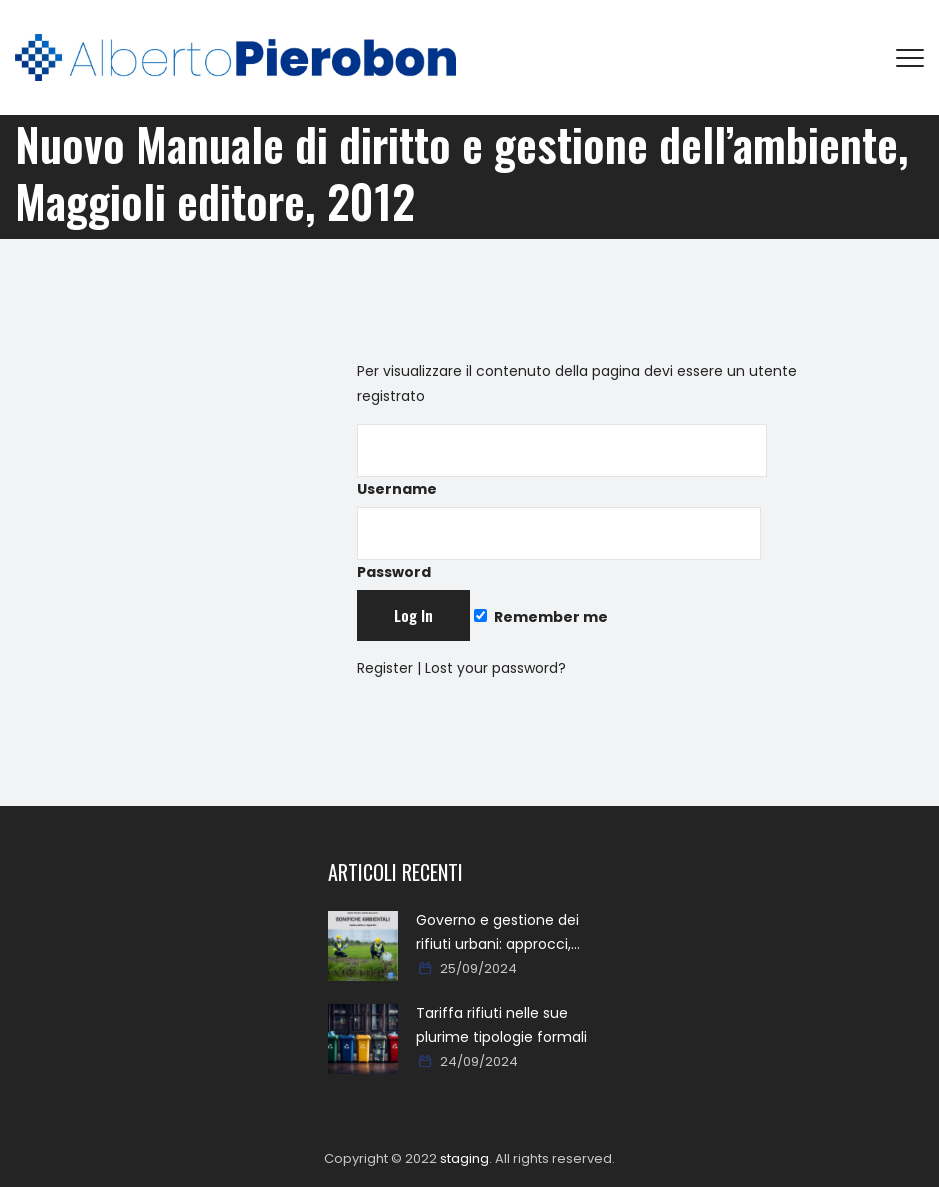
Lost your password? (495, 668)
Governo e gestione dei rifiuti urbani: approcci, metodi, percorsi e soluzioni (511, 933)
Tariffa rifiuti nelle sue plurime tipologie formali (501, 1025)
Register (385, 668)
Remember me (541, 617)
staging (464, 1158)
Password (559, 544)
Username (562, 461)
